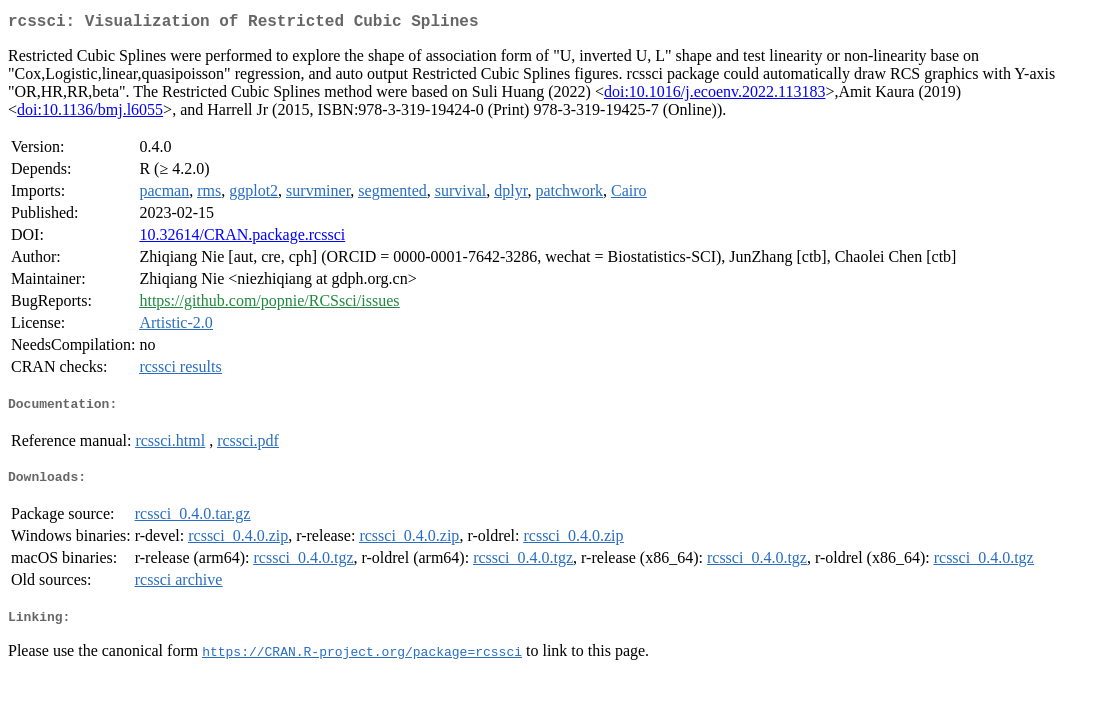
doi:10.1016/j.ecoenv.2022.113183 (714, 95)
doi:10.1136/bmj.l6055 (90, 113)
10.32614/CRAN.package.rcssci (242, 238)
